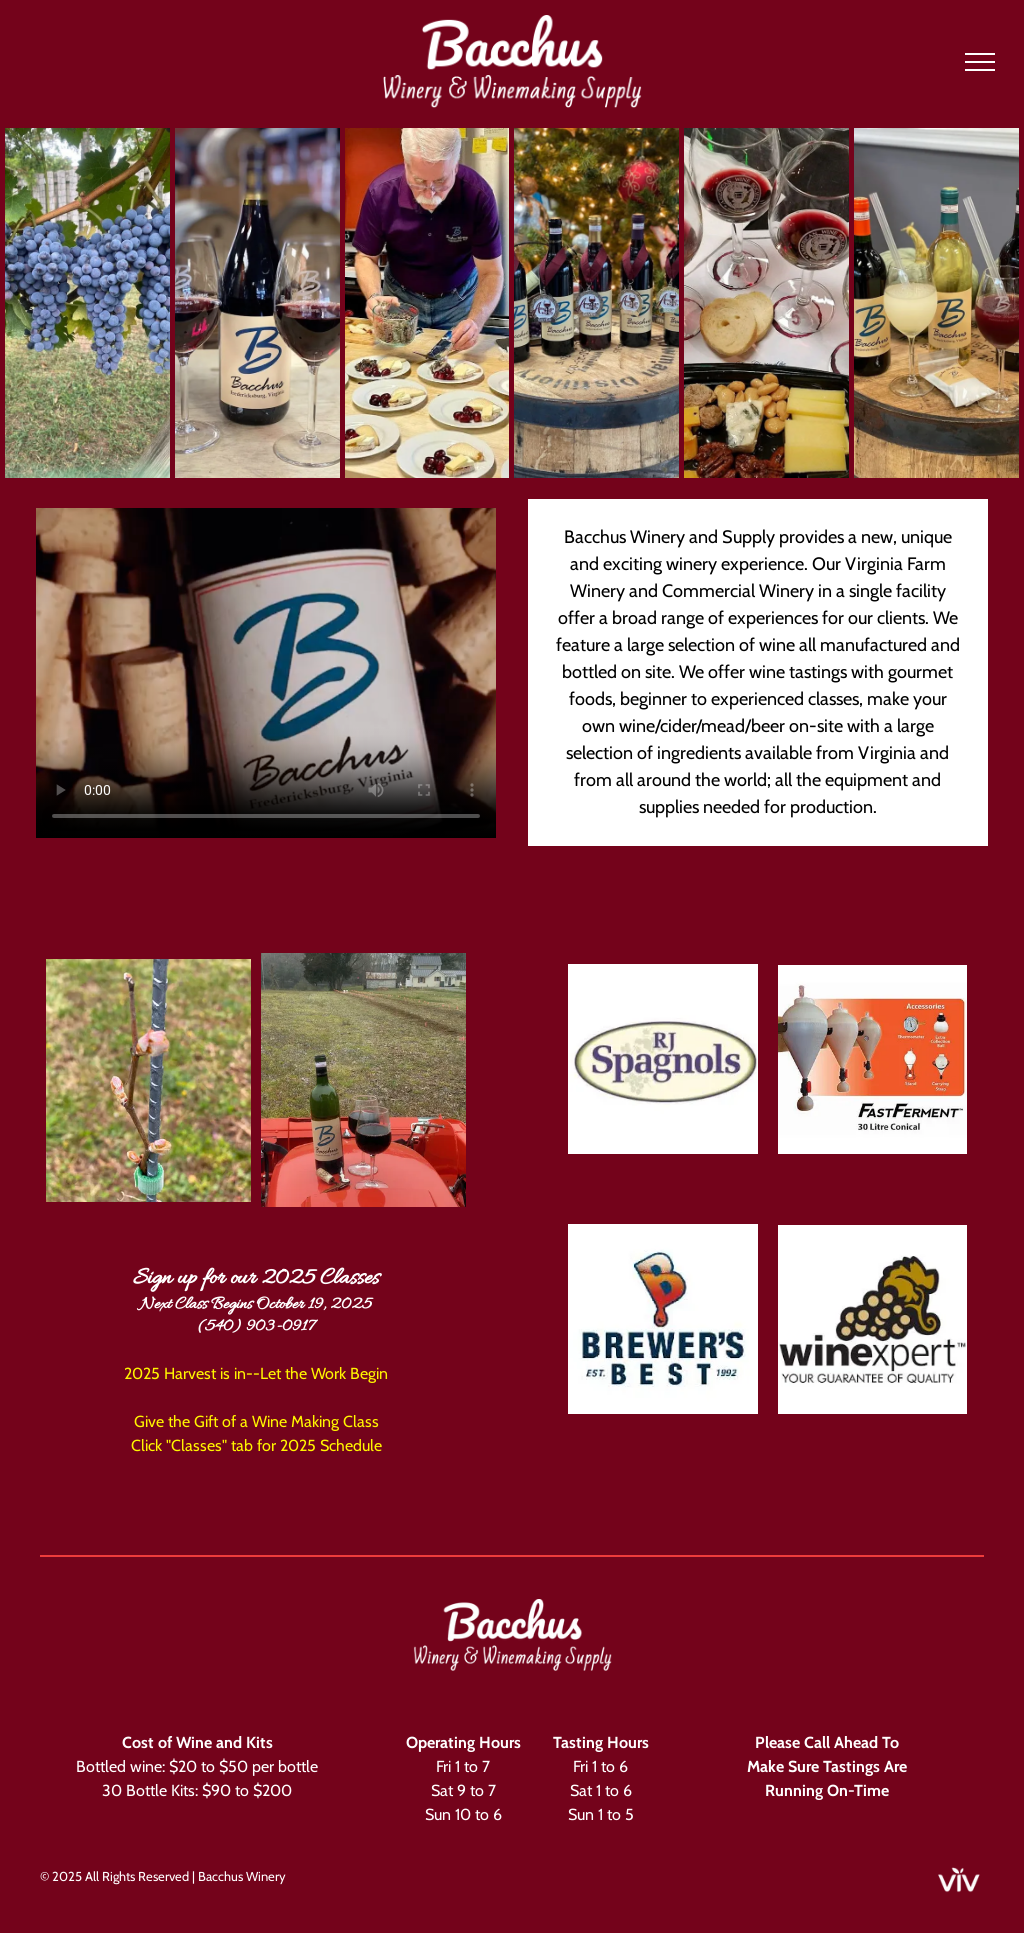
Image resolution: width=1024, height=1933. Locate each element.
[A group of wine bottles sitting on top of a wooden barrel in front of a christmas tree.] (596, 303)
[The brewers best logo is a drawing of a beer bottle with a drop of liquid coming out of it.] (663, 1319)
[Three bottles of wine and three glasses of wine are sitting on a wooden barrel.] (936, 303)
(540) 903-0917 (256, 1327)
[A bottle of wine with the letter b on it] (363, 1080)
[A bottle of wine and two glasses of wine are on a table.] (257, 303)
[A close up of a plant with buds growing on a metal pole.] (148, 1080)
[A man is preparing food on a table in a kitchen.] (427, 303)
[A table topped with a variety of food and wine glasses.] (766, 303)
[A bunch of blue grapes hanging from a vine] (87, 303)
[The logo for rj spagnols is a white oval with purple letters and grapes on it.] (663, 1059)
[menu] (980, 62)
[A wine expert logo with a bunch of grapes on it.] (873, 1319)
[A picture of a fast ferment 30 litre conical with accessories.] (873, 1059)
